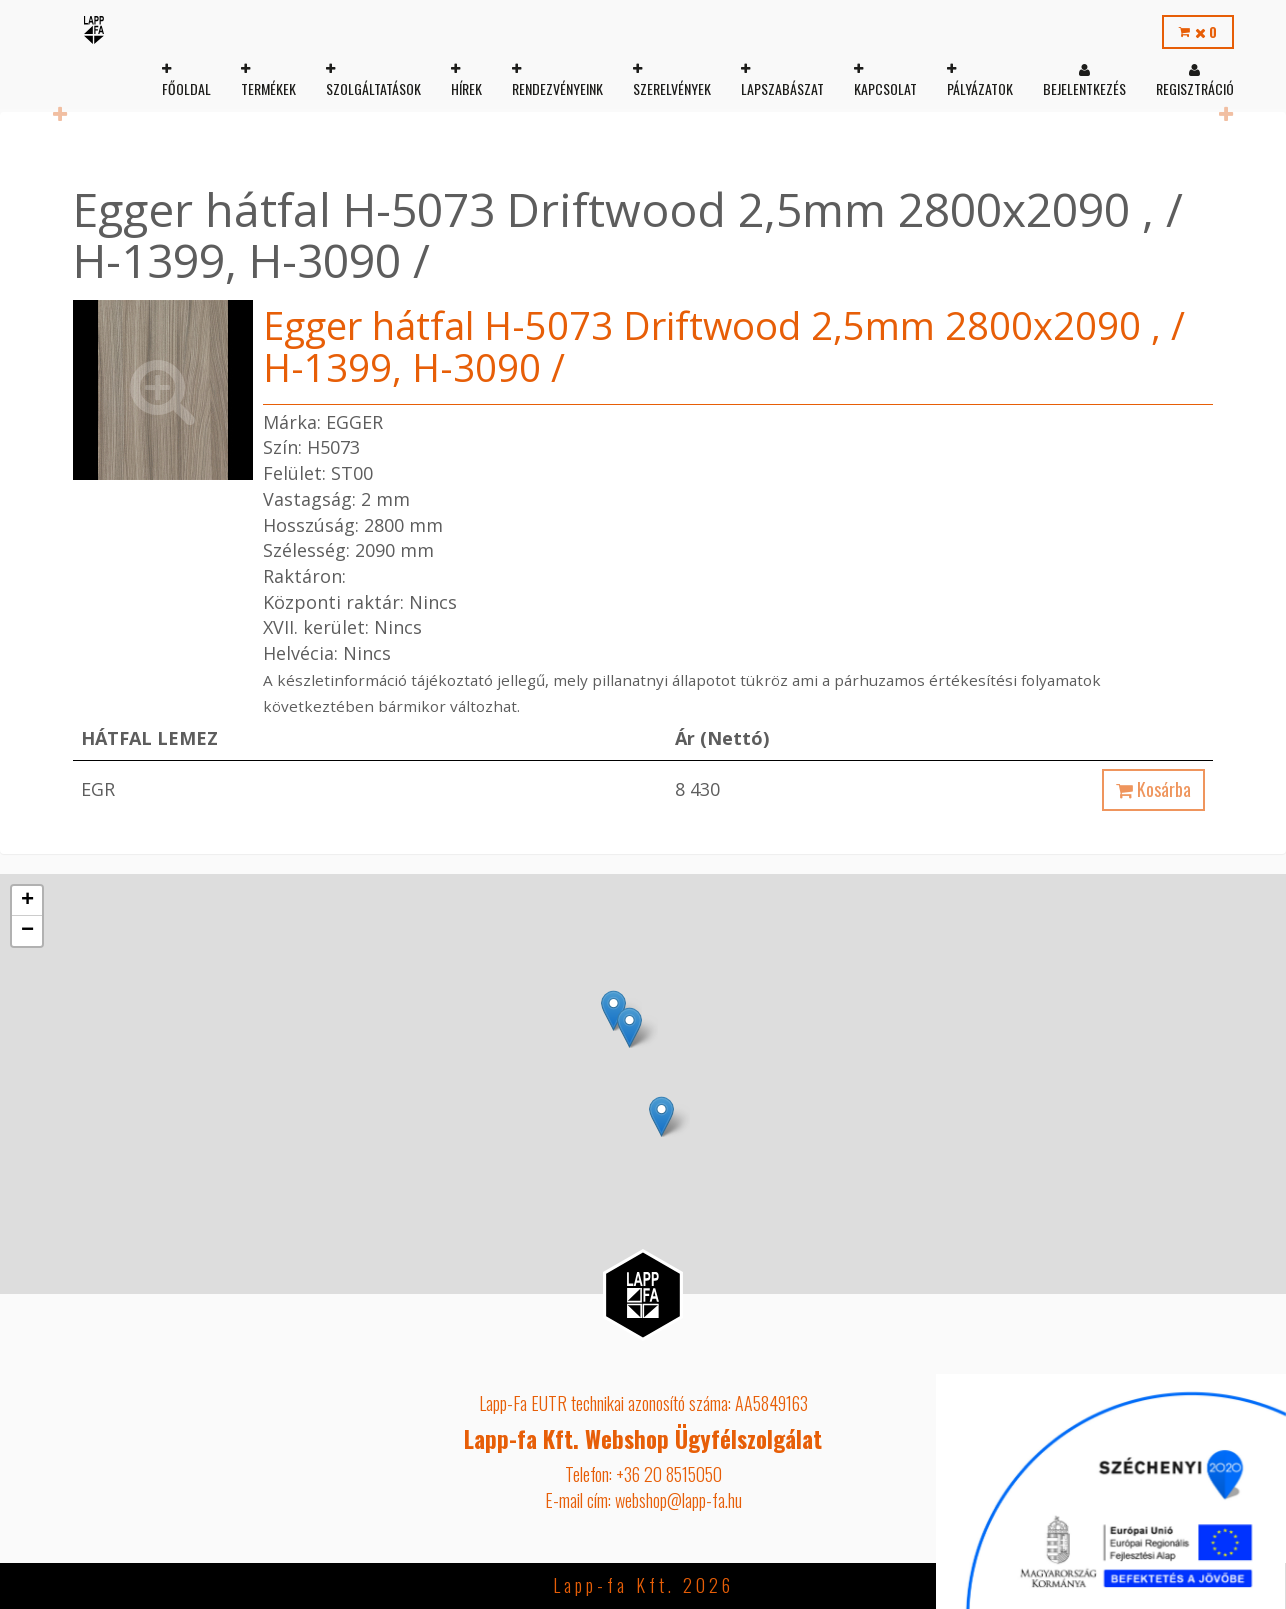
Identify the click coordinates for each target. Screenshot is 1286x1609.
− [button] (27, 931)
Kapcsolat (883, 88)
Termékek (266, 88)
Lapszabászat (780, 88)
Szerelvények (670, 88)
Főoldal (184, 88)
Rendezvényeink (555, 88)
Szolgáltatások (371, 88)
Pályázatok (978, 88)
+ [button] (27, 901)
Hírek (464, 88)
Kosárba (1153, 789)
